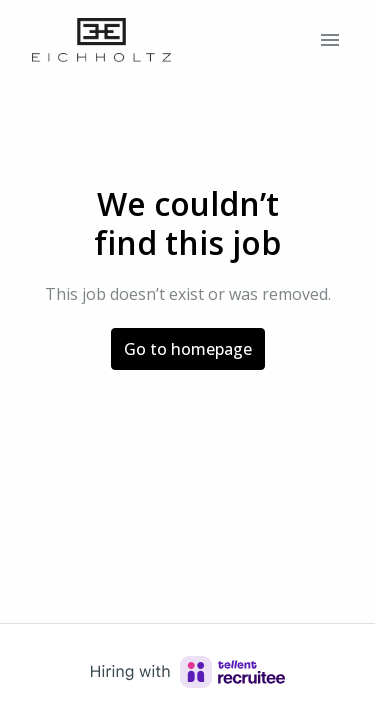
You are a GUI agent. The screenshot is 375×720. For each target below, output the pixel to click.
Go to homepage (188, 349)
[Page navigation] (330, 40)
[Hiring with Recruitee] (188, 672)
